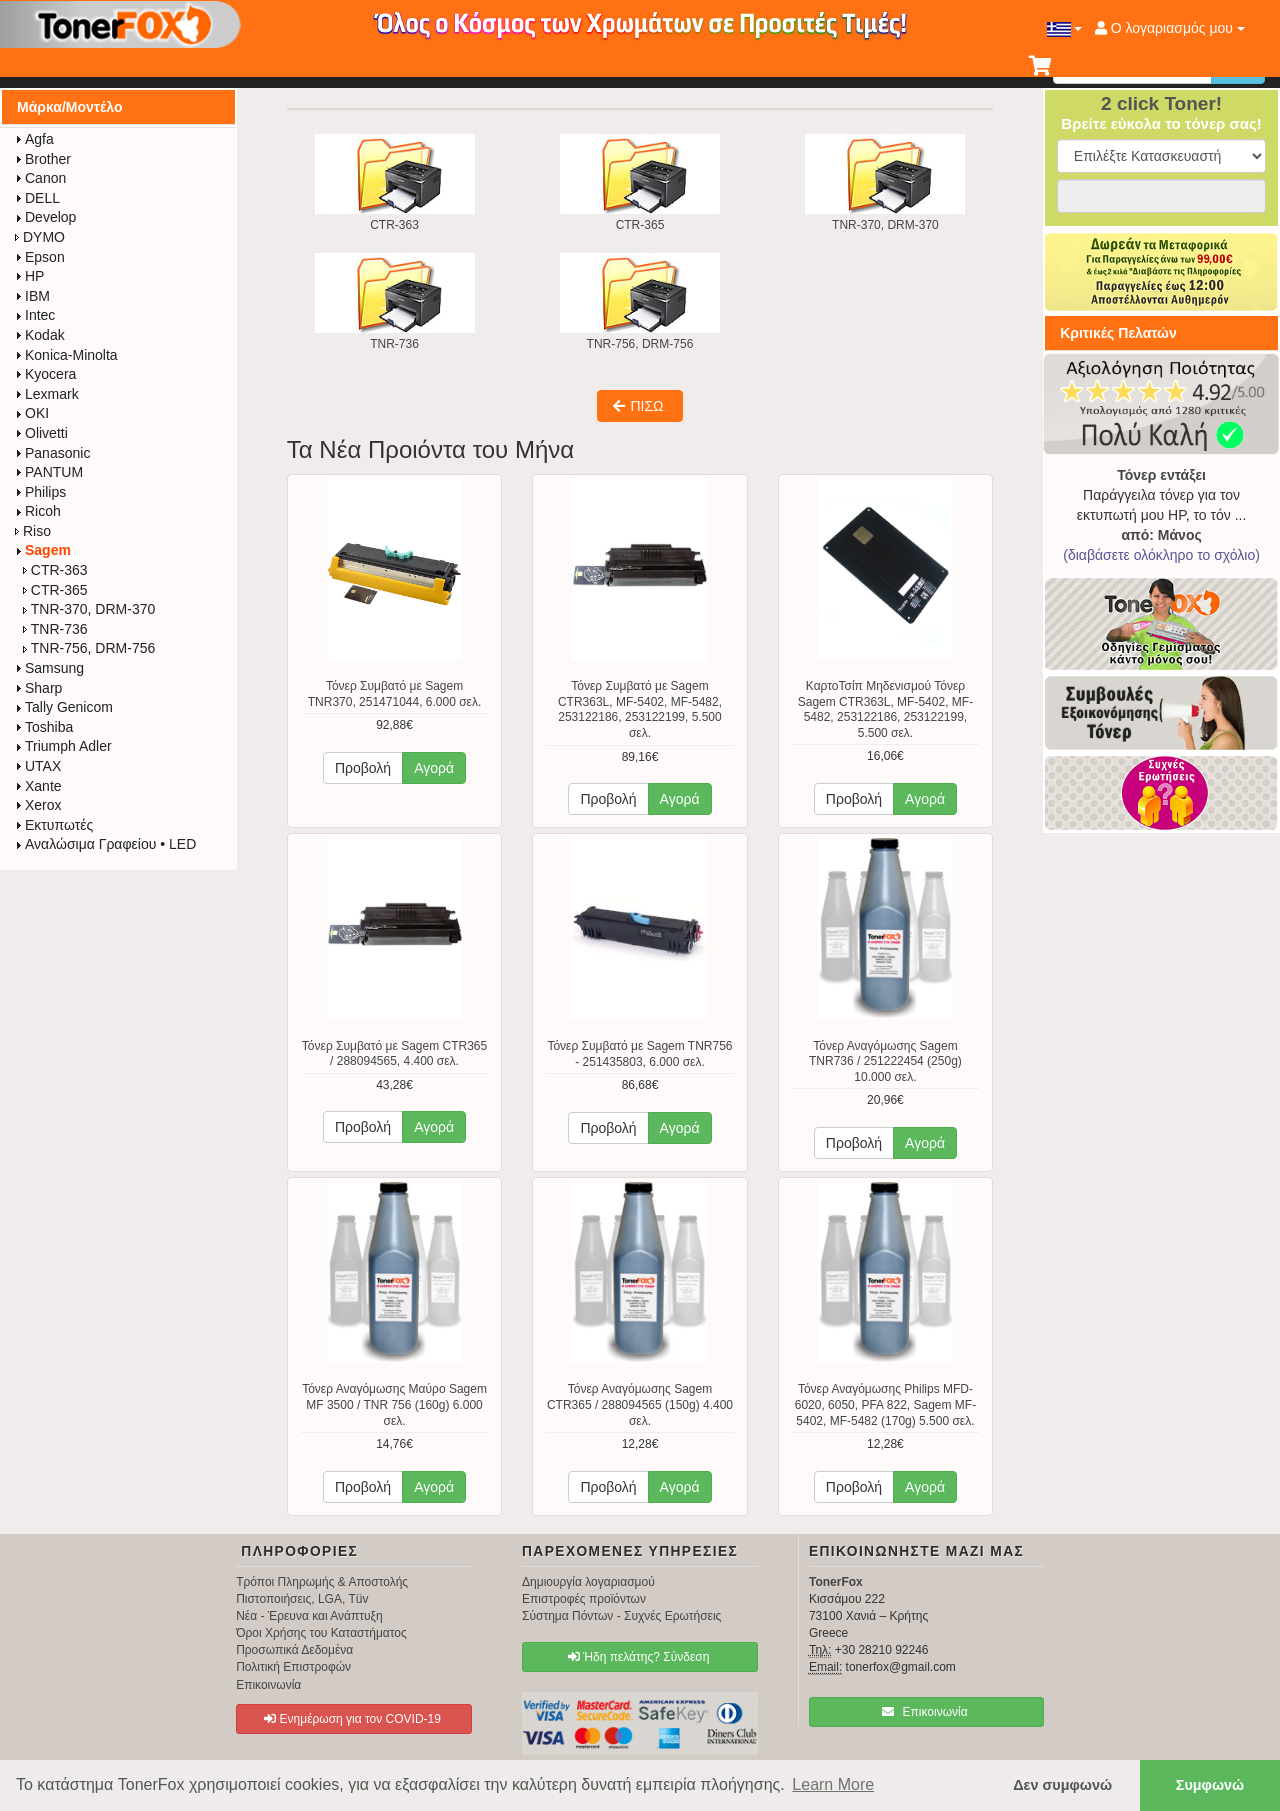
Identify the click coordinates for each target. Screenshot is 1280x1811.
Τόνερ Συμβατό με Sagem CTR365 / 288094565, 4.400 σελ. (394, 1054)
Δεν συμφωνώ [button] (1062, 1785)
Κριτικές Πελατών (1118, 333)
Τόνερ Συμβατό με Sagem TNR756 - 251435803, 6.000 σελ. (639, 1054)
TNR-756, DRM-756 (89, 648)
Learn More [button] (833, 1784)
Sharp (38, 688)
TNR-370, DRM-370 (89, 609)
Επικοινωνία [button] (924, 1712)
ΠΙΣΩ (638, 406)
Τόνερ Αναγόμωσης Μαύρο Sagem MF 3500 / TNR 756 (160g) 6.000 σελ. (394, 1404)
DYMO (40, 237)
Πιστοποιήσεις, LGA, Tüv (302, 1599)
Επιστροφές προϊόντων (584, 1599)
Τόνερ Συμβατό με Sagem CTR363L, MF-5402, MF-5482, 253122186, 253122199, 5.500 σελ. (640, 709)
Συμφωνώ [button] (1210, 1785)
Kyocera (45, 374)
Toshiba (44, 727)
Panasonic (52, 453)
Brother (43, 159)
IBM (32, 296)
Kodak (40, 335)
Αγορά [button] (434, 768)
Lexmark (47, 394)
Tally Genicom (64, 707)
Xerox (38, 805)
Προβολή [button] (363, 768)
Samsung (49, 668)
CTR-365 (55, 590)
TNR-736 (55, 629)
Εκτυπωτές (54, 825)
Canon (40, 178)
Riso (33, 531)
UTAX (38, 766)
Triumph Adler (63, 746)
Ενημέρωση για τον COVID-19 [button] (352, 1719)
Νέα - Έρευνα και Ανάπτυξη (309, 1616)
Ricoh (38, 511)
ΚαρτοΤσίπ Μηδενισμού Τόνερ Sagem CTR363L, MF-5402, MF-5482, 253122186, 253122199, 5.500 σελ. (885, 709)
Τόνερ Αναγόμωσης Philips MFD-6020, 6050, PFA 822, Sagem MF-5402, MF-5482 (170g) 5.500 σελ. (885, 1404)
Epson (40, 257)
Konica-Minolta (66, 355)
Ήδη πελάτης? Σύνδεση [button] (639, 1657)
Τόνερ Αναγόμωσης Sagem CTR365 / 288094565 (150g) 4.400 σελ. (640, 1404)
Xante (38, 786)
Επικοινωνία (268, 1685)
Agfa (34, 139)
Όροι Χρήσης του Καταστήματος (321, 1633)
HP (29, 276)
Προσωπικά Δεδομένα (294, 1650)
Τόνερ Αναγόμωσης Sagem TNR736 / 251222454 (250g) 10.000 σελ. (885, 1061)
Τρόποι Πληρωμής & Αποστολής (322, 1582)
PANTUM (49, 472)
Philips (40, 492)
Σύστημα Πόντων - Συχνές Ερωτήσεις (621, 1616)
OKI (32, 413)
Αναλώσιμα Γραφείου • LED (105, 844)
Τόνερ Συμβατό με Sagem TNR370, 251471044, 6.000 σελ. (395, 694)
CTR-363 (55, 570)
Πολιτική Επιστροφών (293, 1667)
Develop (45, 217)
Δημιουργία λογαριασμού (588, 1582)
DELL (37, 198)
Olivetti (41, 433)
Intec (35, 315)
